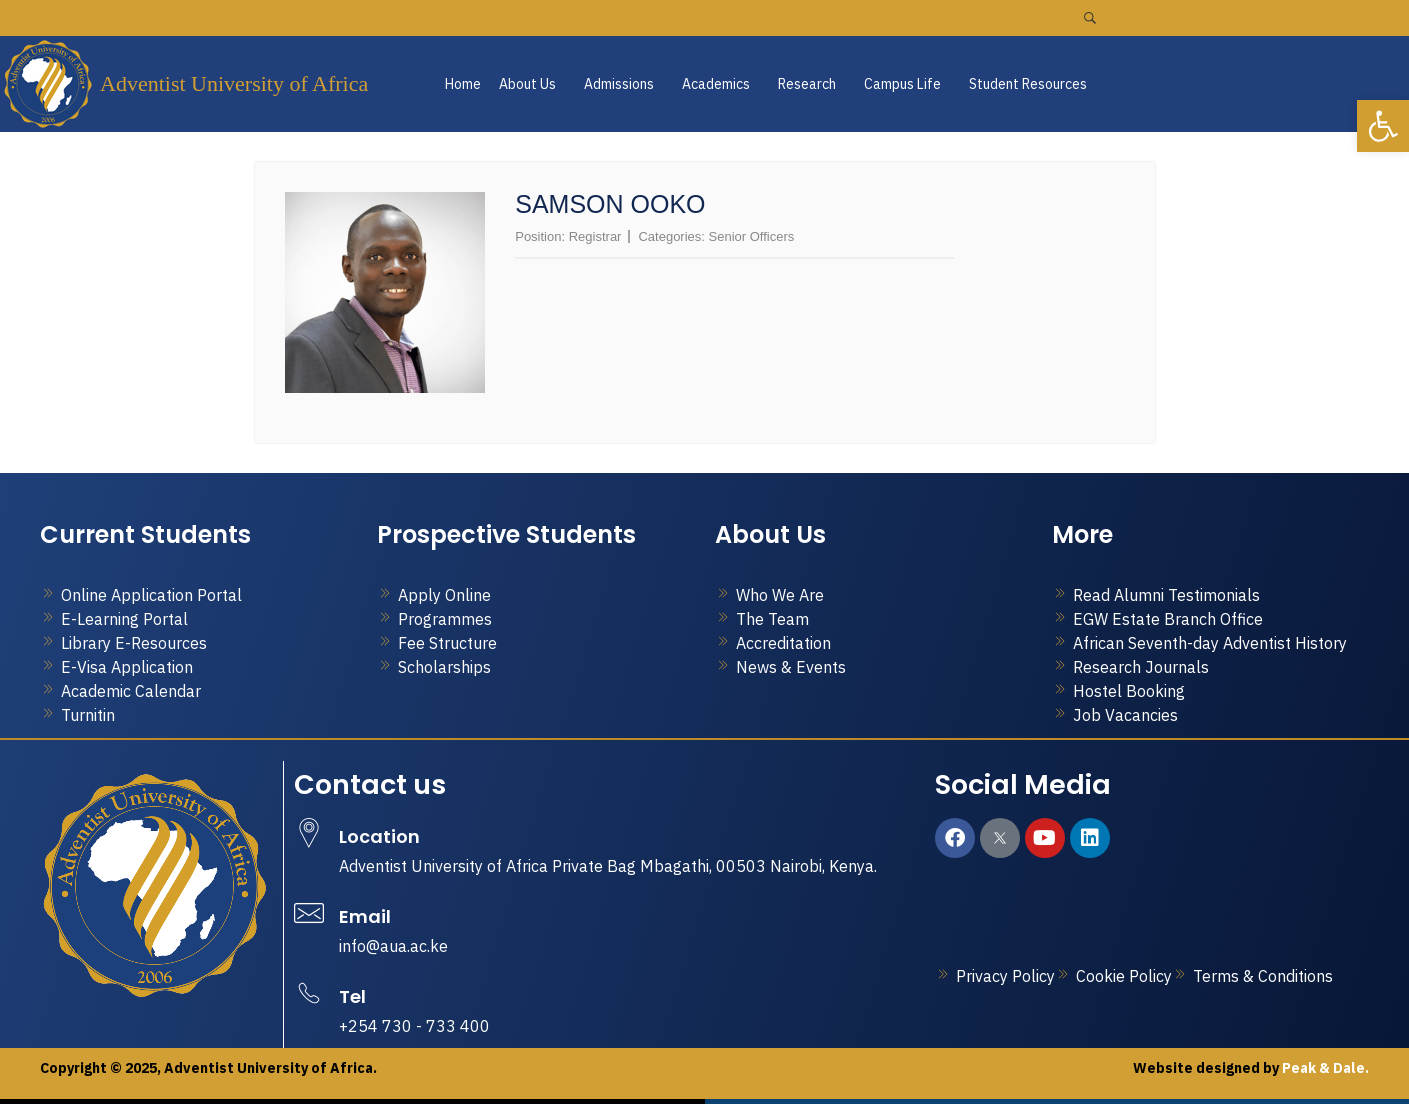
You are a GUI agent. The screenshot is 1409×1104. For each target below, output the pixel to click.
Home (463, 84)
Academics (716, 84)
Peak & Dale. (1324, 1068)
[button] (532, 84)
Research (807, 84)
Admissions (619, 84)
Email (365, 916)
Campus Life (902, 84)
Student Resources (1028, 84)
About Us (527, 84)
